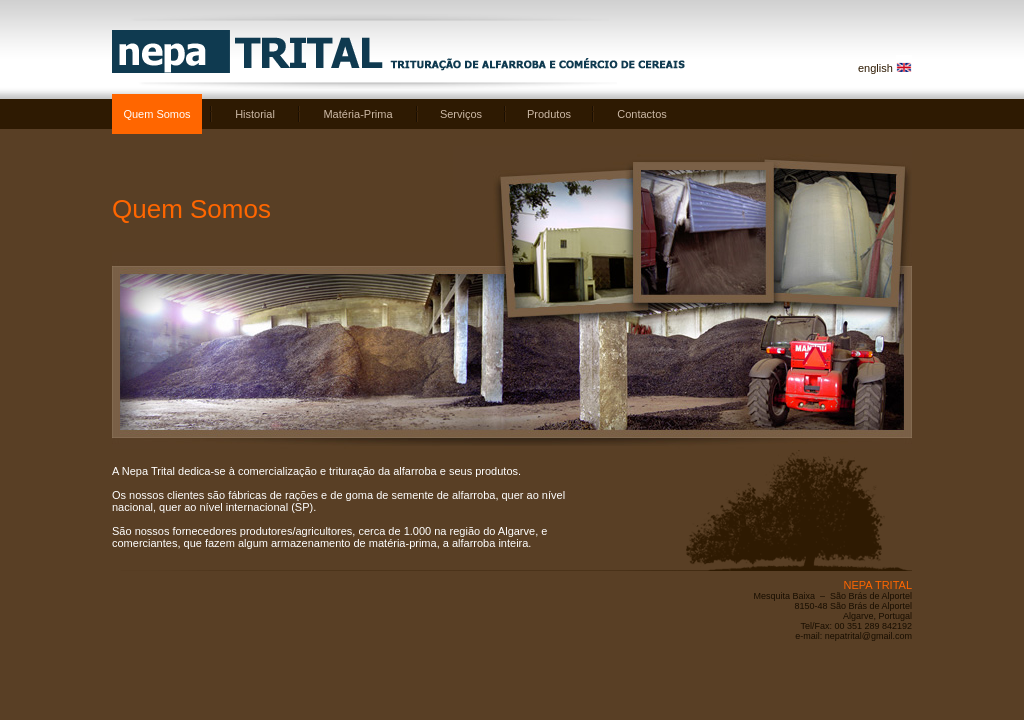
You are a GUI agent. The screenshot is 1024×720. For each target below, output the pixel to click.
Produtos (549, 114)
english (875, 68)
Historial (255, 114)
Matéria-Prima (357, 114)
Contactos (642, 114)
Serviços (461, 114)
